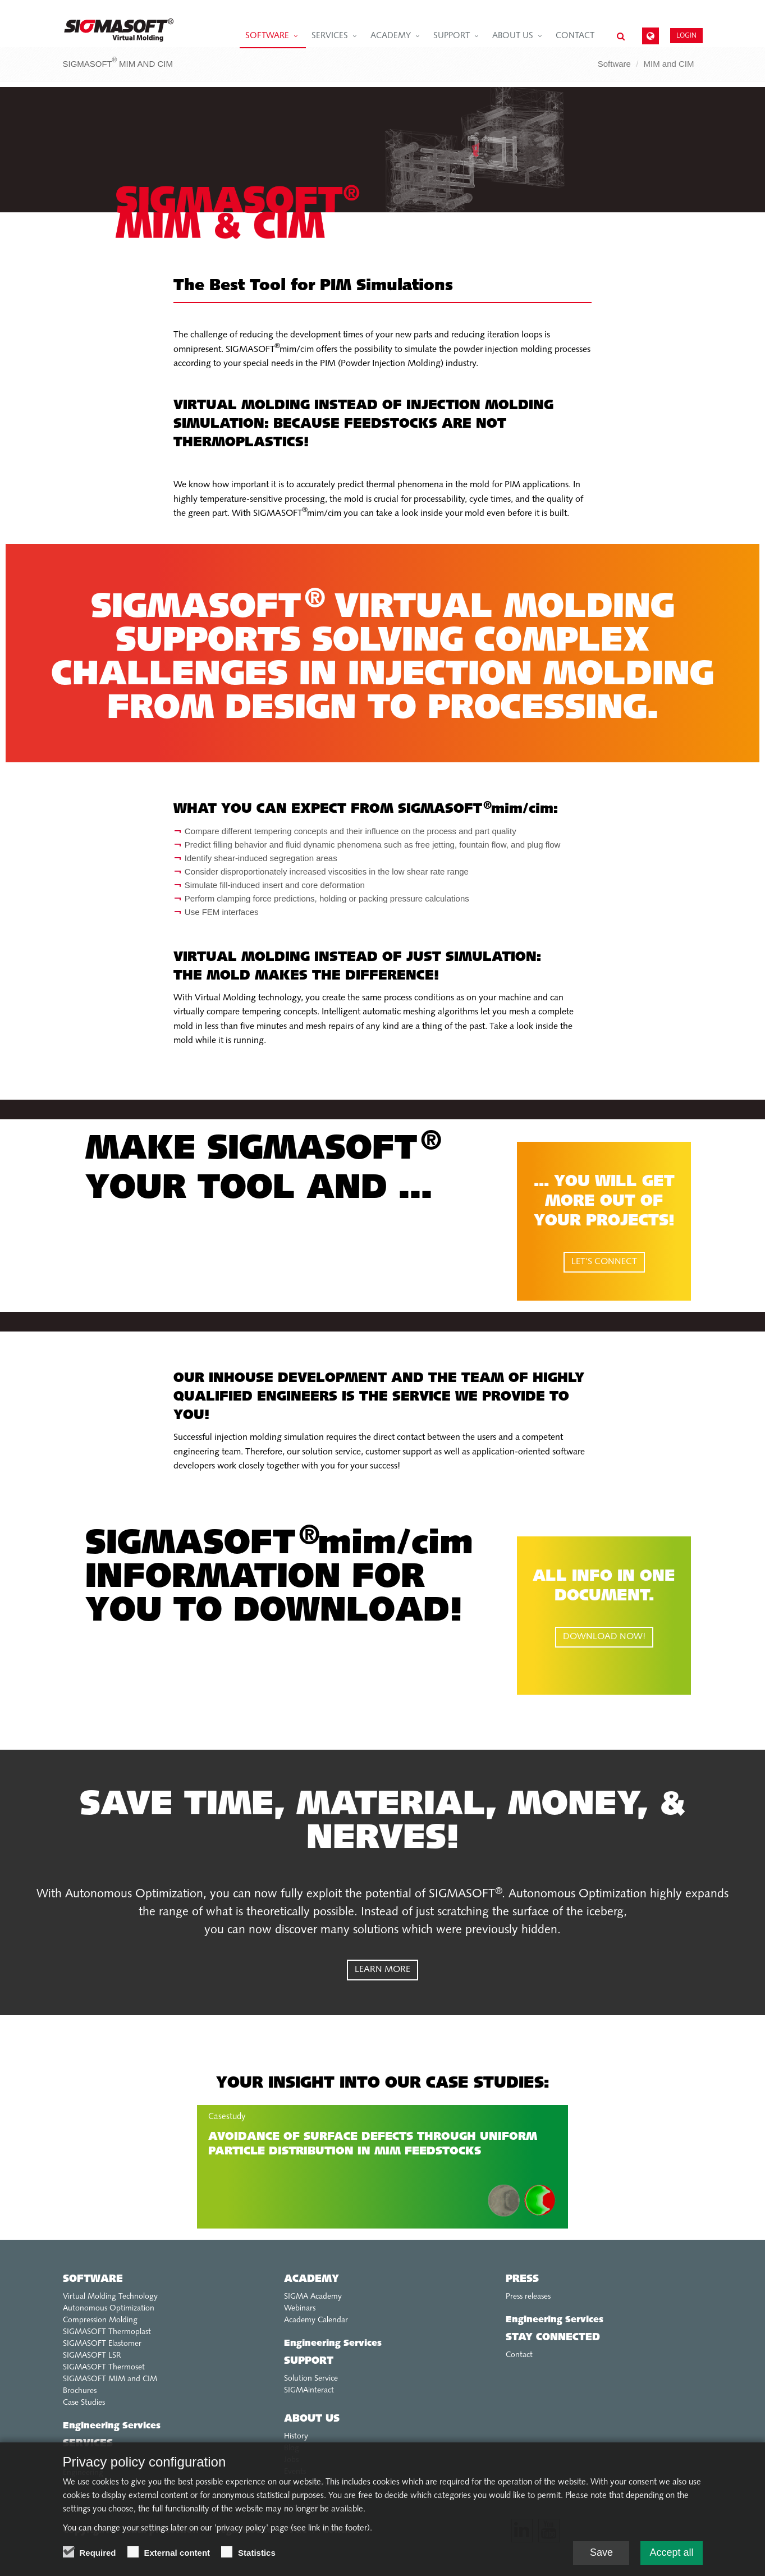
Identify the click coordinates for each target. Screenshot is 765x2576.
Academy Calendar (316, 2320)
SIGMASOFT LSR (92, 2355)
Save (601, 2552)
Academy (390, 36)
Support (451, 36)
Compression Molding (100, 2320)
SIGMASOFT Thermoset (104, 2367)
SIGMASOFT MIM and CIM (110, 2379)
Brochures (80, 2391)
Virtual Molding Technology (110, 2297)
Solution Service (311, 2378)
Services (330, 36)
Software (267, 36)
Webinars (299, 2308)
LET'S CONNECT (604, 1261)
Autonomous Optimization (108, 2308)
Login (686, 35)
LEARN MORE (382, 1969)
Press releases (528, 2297)
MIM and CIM (668, 63)
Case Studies (84, 2403)
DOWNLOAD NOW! (604, 1636)
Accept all (671, 2552)
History (296, 2436)
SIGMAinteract (309, 2390)
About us (512, 36)
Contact (575, 36)
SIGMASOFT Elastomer (102, 2344)
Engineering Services (112, 2426)
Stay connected (553, 2337)
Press (522, 2279)
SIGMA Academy (313, 2297)
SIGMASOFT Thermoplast (107, 2332)
